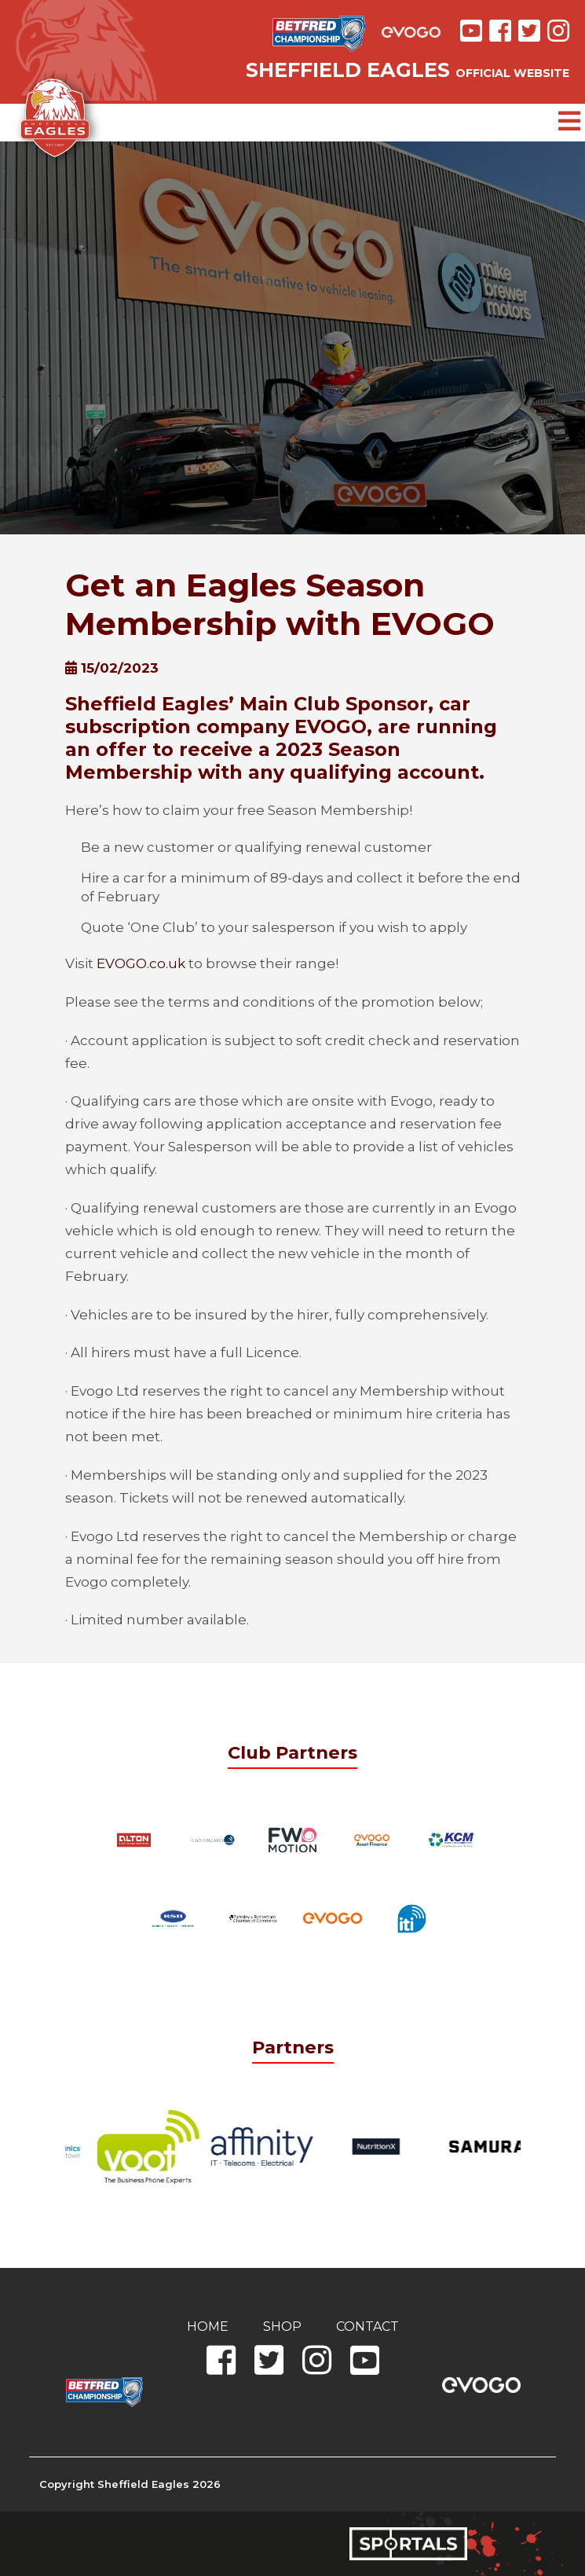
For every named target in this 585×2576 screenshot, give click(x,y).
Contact (367, 2326)
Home (208, 2326)
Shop (282, 2326)
